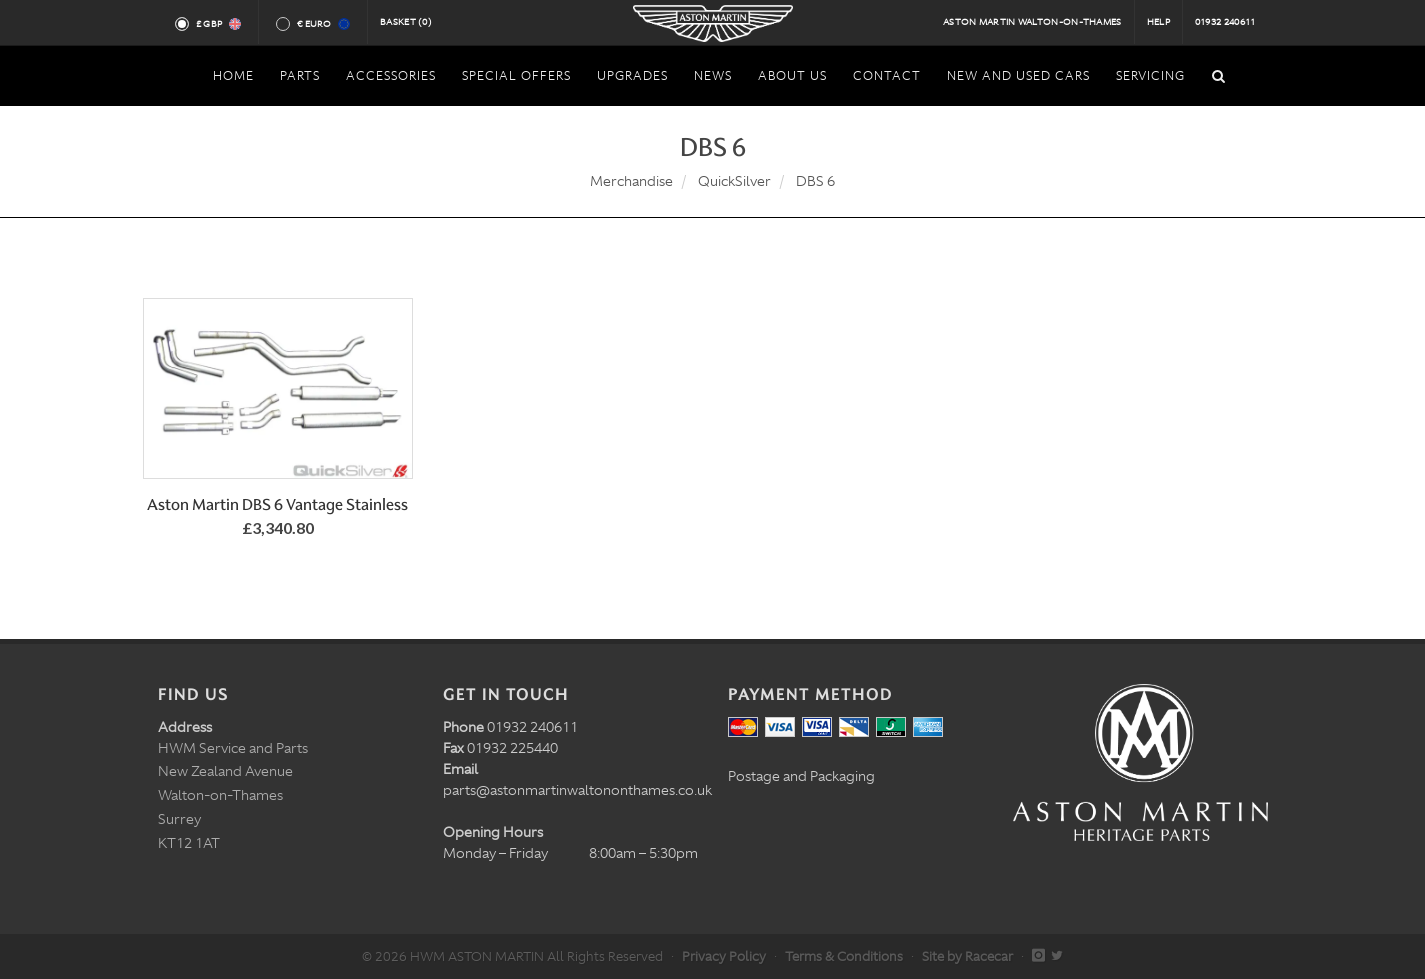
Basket (406, 22)
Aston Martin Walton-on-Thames (1032, 22)
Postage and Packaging (801, 776)
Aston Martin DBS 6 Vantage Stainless (277, 504)
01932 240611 (1225, 22)
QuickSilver (734, 181)
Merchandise (631, 181)
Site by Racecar (967, 956)
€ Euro (322, 24)
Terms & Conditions (844, 956)
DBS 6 (815, 181)
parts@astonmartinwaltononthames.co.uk (577, 790)
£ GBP (217, 24)
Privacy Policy (724, 956)
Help (1158, 22)
